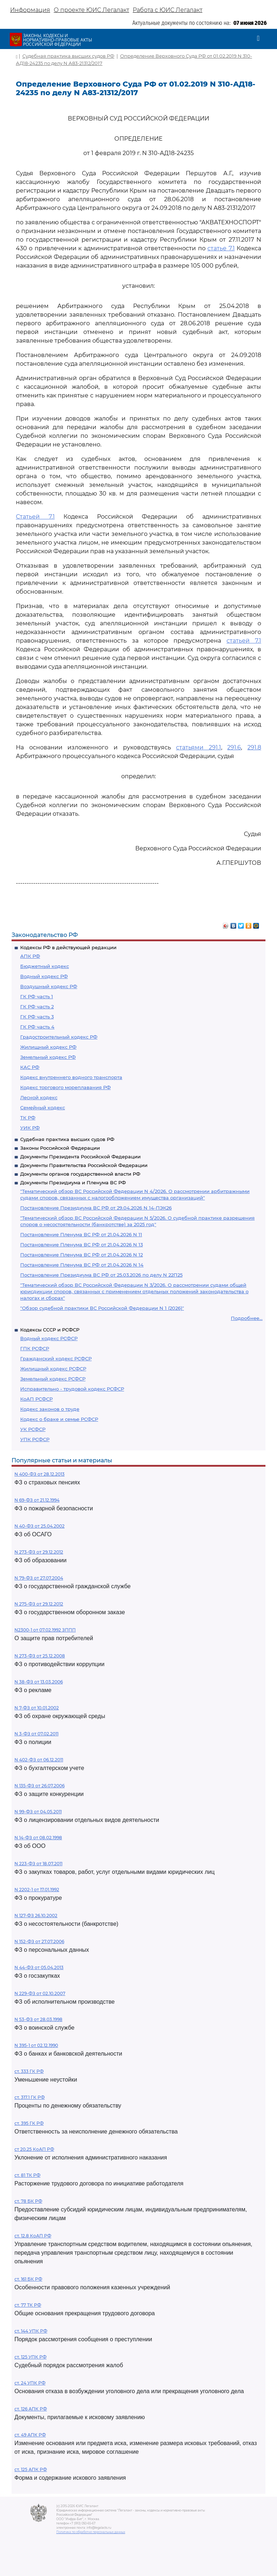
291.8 (254, 747)
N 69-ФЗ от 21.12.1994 (37, 1500)
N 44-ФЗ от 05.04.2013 (38, 1967)
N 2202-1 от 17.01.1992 (36, 1889)
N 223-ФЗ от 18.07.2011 (38, 1863)
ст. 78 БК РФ (28, 2201)
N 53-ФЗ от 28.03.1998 (38, 2019)
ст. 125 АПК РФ (30, 2469)
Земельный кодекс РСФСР (52, 1379)
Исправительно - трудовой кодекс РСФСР (72, 1389)
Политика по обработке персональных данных (90, 2532)
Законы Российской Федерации (60, 1148)
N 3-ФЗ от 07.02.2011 (36, 1733)
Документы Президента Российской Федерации (80, 1156)
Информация (30, 9)
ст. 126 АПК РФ (30, 2409)
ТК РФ (27, 1117)
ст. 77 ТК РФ (27, 2305)
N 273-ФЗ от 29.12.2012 (38, 1552)
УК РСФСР (32, 1429)
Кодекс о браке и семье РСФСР (59, 1419)
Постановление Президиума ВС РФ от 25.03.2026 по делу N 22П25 (101, 1275)
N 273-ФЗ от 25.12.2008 (39, 1656)
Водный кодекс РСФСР (49, 1338)
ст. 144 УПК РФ (30, 2331)
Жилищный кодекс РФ (48, 1047)
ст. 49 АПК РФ (30, 2435)
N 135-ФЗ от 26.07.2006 (39, 1785)
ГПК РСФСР (34, 1348)
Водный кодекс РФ (44, 976)
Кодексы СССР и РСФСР (49, 1330)
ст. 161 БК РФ (28, 2279)
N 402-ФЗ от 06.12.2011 (38, 1759)
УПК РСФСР (34, 1439)
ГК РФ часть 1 (36, 996)
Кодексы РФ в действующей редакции (68, 947)
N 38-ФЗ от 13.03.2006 (38, 1682)
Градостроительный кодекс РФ (58, 1037)
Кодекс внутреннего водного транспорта (71, 1077)
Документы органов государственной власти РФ (80, 1174)
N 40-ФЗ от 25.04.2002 (39, 1526)
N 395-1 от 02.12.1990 (36, 2045)
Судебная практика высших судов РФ (67, 1139)
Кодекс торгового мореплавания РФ (65, 1087)
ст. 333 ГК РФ (29, 2071)
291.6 (234, 747)
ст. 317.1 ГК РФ (29, 2097)
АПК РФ (30, 956)
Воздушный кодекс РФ (48, 986)
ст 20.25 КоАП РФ (34, 2149)
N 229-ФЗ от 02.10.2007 (39, 1993)
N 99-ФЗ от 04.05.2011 (38, 1811)
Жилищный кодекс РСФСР (53, 1368)
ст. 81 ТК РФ (27, 2175)
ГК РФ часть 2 (37, 1006)
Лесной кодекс (38, 1097)
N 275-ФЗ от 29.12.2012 (38, 1604)
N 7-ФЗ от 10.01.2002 (36, 1707)
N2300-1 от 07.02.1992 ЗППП (45, 1630)
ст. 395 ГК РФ (29, 2123)
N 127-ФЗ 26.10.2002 (35, 1915)
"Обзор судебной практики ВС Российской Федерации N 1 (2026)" (102, 1308)
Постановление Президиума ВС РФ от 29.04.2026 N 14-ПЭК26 (96, 1208)
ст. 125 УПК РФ (30, 2357)
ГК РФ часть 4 (37, 1027)
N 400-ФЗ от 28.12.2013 (39, 1474)
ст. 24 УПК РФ (29, 2383)
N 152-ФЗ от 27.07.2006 (39, 1941)
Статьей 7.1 (35, 516)
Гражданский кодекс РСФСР (56, 1358)
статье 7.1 (220, 248)
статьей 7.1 (244, 640)
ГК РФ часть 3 (37, 1017)
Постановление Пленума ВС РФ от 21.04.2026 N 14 (82, 1265)
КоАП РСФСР (36, 1399)
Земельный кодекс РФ (48, 1057)
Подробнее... (247, 1318)
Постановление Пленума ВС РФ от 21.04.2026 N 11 (81, 1234)
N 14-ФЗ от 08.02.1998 (38, 1837)
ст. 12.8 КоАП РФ (32, 2235)
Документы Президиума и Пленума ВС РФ (73, 1182)
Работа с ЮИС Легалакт (167, 9)
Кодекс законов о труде (49, 1409)
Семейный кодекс (42, 1107)
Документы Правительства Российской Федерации (84, 1165)
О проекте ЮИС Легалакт (91, 9)
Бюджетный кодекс (44, 966)
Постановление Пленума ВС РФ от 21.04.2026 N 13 (81, 1244)
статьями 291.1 (198, 747)
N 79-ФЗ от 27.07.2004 (38, 1578)
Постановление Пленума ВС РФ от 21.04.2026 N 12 (81, 1255)
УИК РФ (30, 1128)
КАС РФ (29, 1067)
